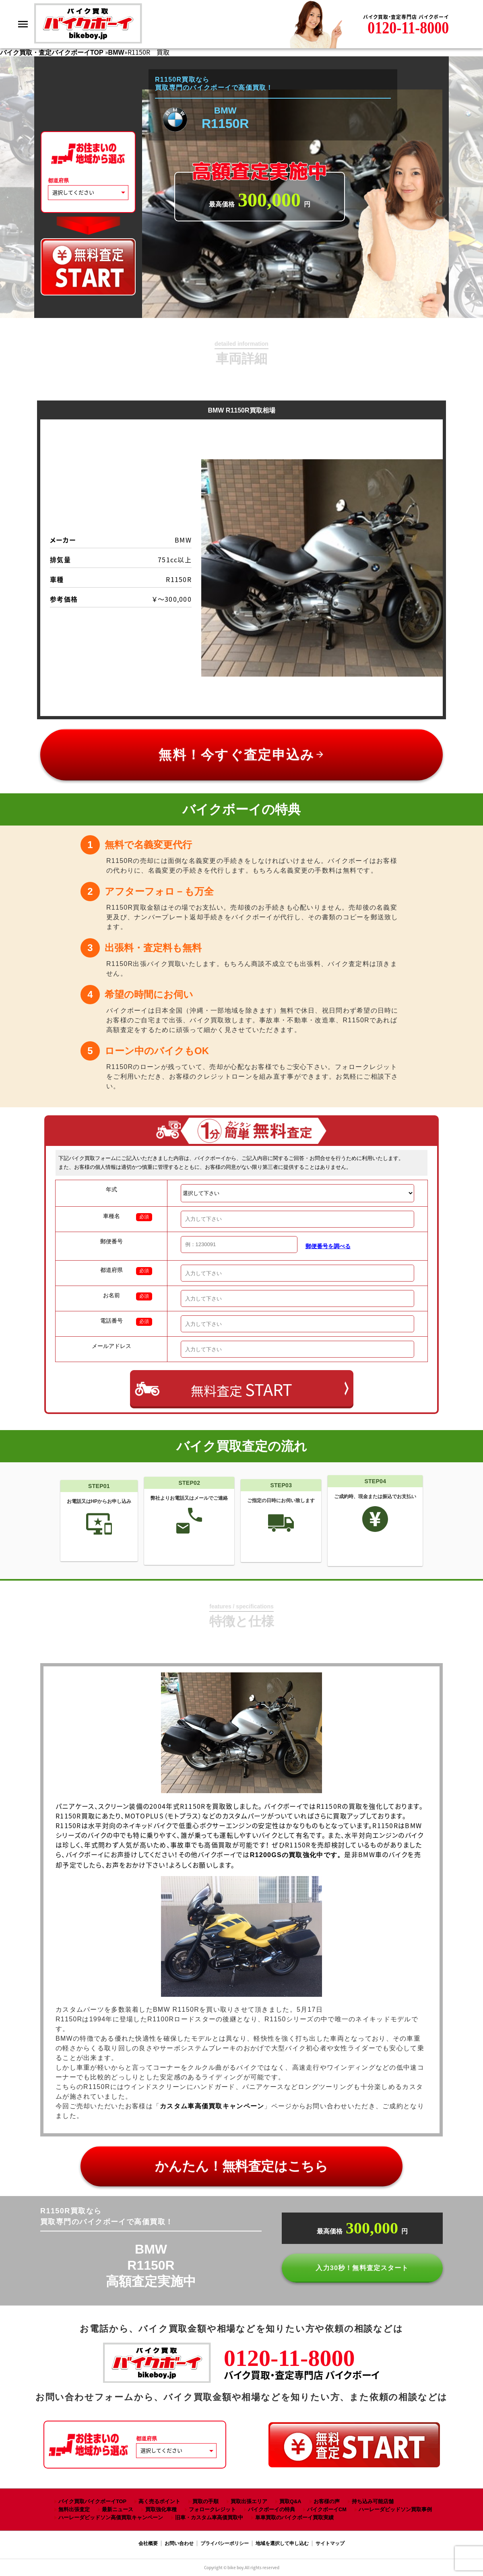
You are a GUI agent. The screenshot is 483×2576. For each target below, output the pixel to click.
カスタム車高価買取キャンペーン (212, 2106)
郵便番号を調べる (328, 1246)
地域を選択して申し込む (282, 2543)
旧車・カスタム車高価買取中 (209, 2517)
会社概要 (148, 2543)
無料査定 (241, 1389)
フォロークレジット (212, 2509)
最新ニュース (117, 2509)
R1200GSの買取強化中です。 (297, 1855)
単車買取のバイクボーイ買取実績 (294, 2517)
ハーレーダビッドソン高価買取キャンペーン (110, 2517)
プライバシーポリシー (224, 2543)
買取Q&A (290, 2501)
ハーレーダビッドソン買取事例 (395, 2509)
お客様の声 (327, 2501)
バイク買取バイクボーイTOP (92, 2501)
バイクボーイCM (327, 2509)
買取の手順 (205, 2501)
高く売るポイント (159, 2501)
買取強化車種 (161, 2509)
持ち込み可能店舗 (373, 2501)
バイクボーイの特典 (271, 2509)
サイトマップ (330, 2543)
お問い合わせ (179, 2543)
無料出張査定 (74, 2509)
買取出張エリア (249, 2501)
